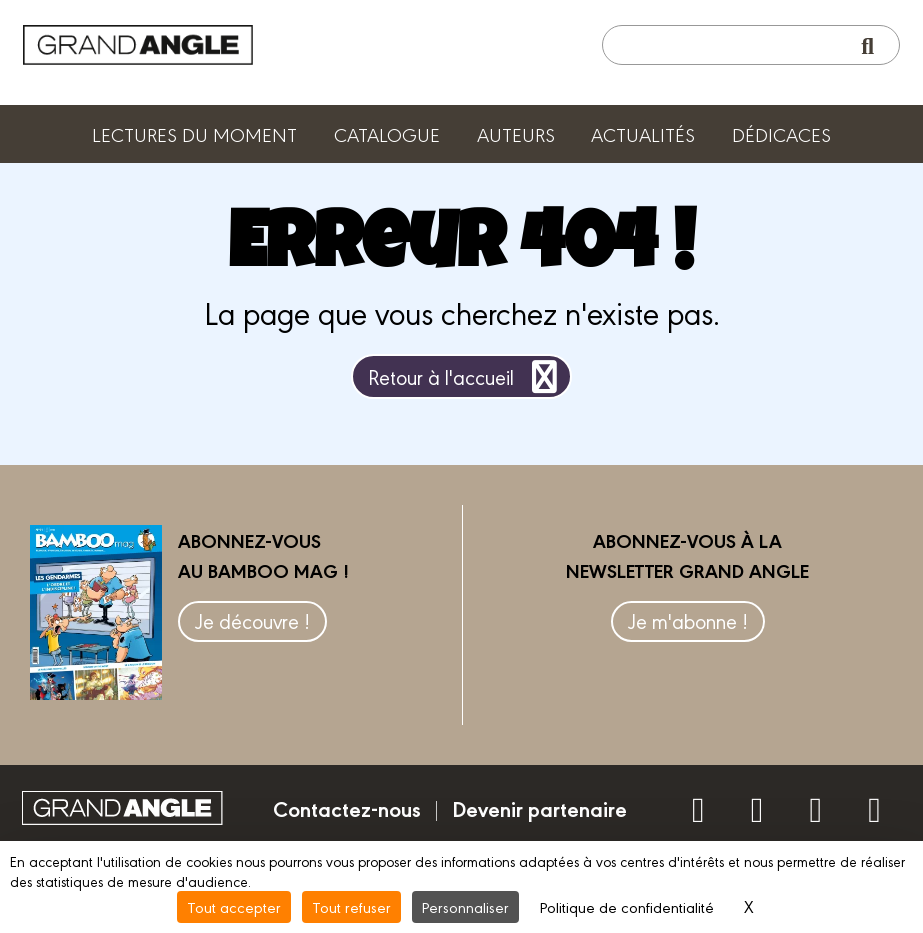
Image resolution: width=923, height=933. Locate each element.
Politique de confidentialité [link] (627, 906)
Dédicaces (781, 134)
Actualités (643, 134)
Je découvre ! (252, 620)
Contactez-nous (347, 808)
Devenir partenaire (539, 808)
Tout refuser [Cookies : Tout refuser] (351, 906)
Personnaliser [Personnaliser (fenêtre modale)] (465, 906)
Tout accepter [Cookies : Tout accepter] (234, 906)
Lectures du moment (194, 134)
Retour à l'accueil (466, 376)
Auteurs (516, 134)
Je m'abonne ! (688, 620)
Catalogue (387, 134)
